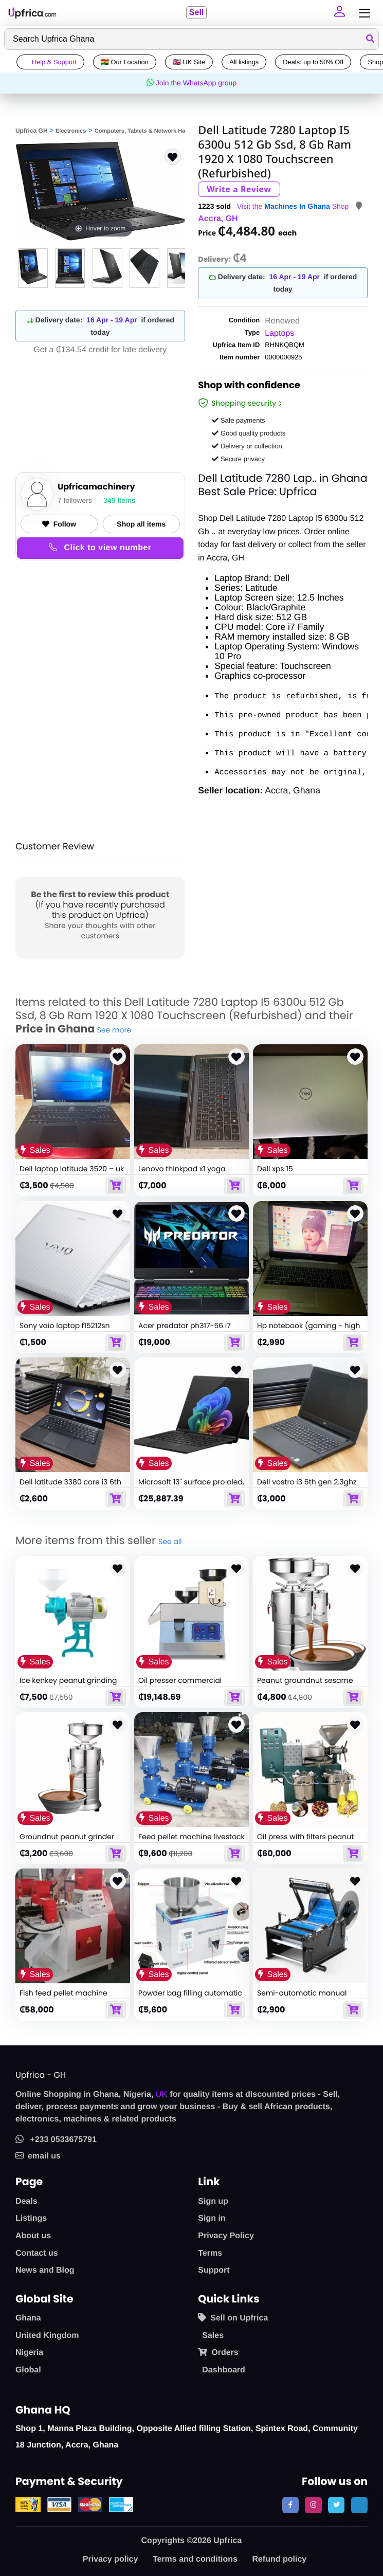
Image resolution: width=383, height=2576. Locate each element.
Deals (26, 2201)
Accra (209, 218)
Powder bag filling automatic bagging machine (190, 1997)
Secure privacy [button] (238, 459)
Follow (59, 524)
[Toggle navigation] (362, 13)
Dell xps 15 (275, 1169)
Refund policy (279, 2559)
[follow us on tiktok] (359, 2505)
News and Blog (45, 2270)
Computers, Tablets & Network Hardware (149, 131)
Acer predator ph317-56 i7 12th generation (184, 1329)
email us (38, 2156)
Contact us (36, 2253)
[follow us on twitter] (336, 2505)
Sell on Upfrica (233, 2318)
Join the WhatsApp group (191, 83)
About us (33, 2236)
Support (213, 2270)
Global (28, 2370)
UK (162, 2094)
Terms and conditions (195, 2559)
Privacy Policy (226, 2236)
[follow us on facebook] (290, 2505)
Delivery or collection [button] (247, 446)
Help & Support (50, 62)
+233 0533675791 (56, 2139)
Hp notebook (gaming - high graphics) (308, 1329)
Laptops (279, 333)
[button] (338, 13)
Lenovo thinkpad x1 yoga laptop (182, 1173)
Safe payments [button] (238, 420)
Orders (218, 2352)
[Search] (191, 39)
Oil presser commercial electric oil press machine (184, 1685)
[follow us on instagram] (313, 2505)
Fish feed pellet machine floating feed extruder (63, 1997)
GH (232, 218)
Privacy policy (110, 2559)
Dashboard (223, 2370)
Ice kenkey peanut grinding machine (68, 1685)
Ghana (28, 2318)
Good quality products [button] (248, 433)
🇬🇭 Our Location (125, 62)
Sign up (213, 2201)
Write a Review (239, 189)
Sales (213, 2335)
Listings (31, 2218)
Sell (195, 12)
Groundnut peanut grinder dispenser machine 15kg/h (67, 1841)
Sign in (211, 2218)
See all (169, 1541)
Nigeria (29, 2352)
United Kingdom (47, 2335)
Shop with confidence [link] (249, 387)
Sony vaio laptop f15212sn (65, 1325)
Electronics (71, 131)
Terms (210, 2253)
